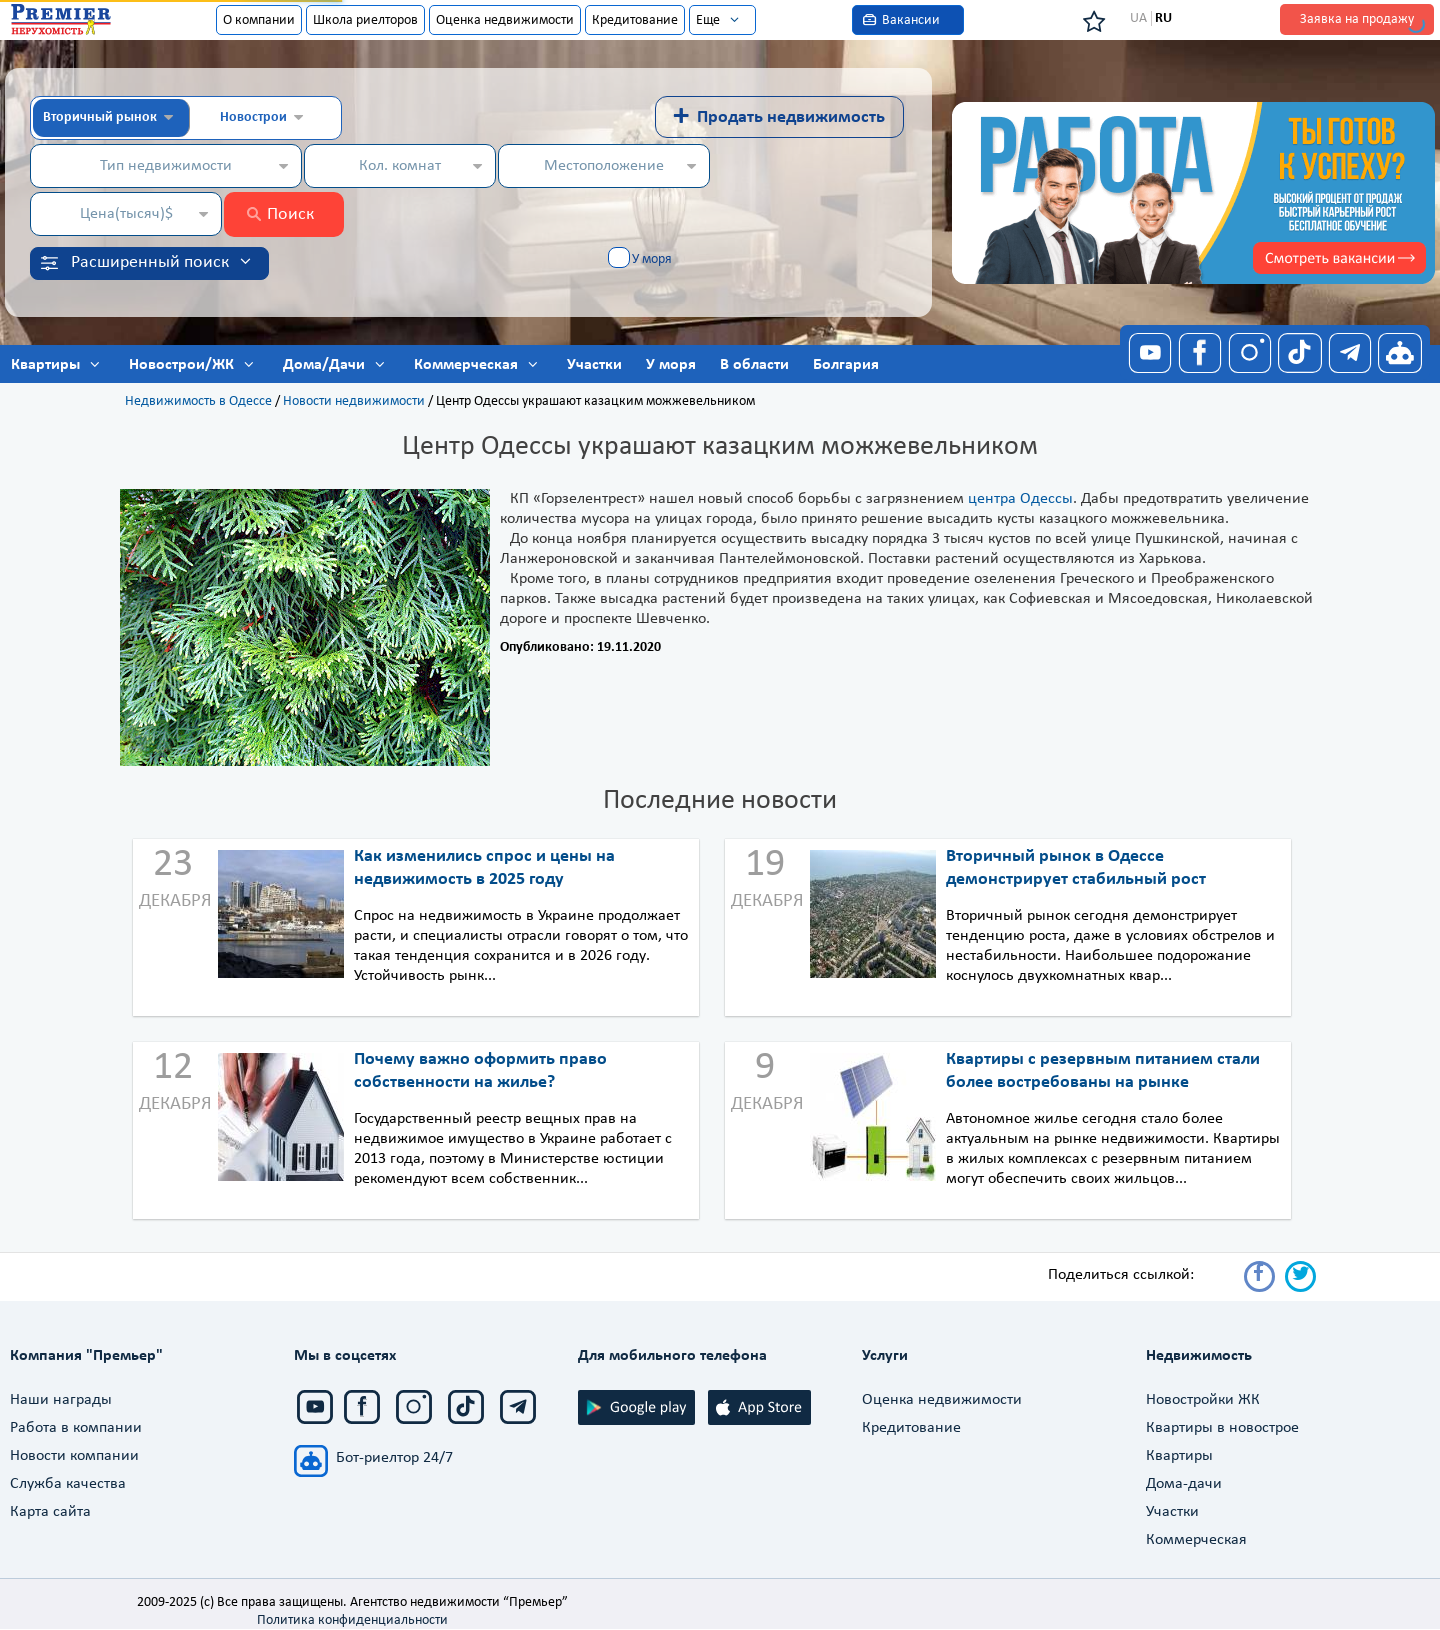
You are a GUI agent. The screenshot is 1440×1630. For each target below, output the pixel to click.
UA (1138, 18)
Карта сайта (50, 1512)
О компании (259, 20)
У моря (652, 259)
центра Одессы (1020, 499)
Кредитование (635, 20)
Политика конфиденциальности (352, 1620)
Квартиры (1179, 1456)
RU (1163, 18)
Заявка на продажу (1357, 19)
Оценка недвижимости (505, 20)
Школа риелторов (365, 20)
